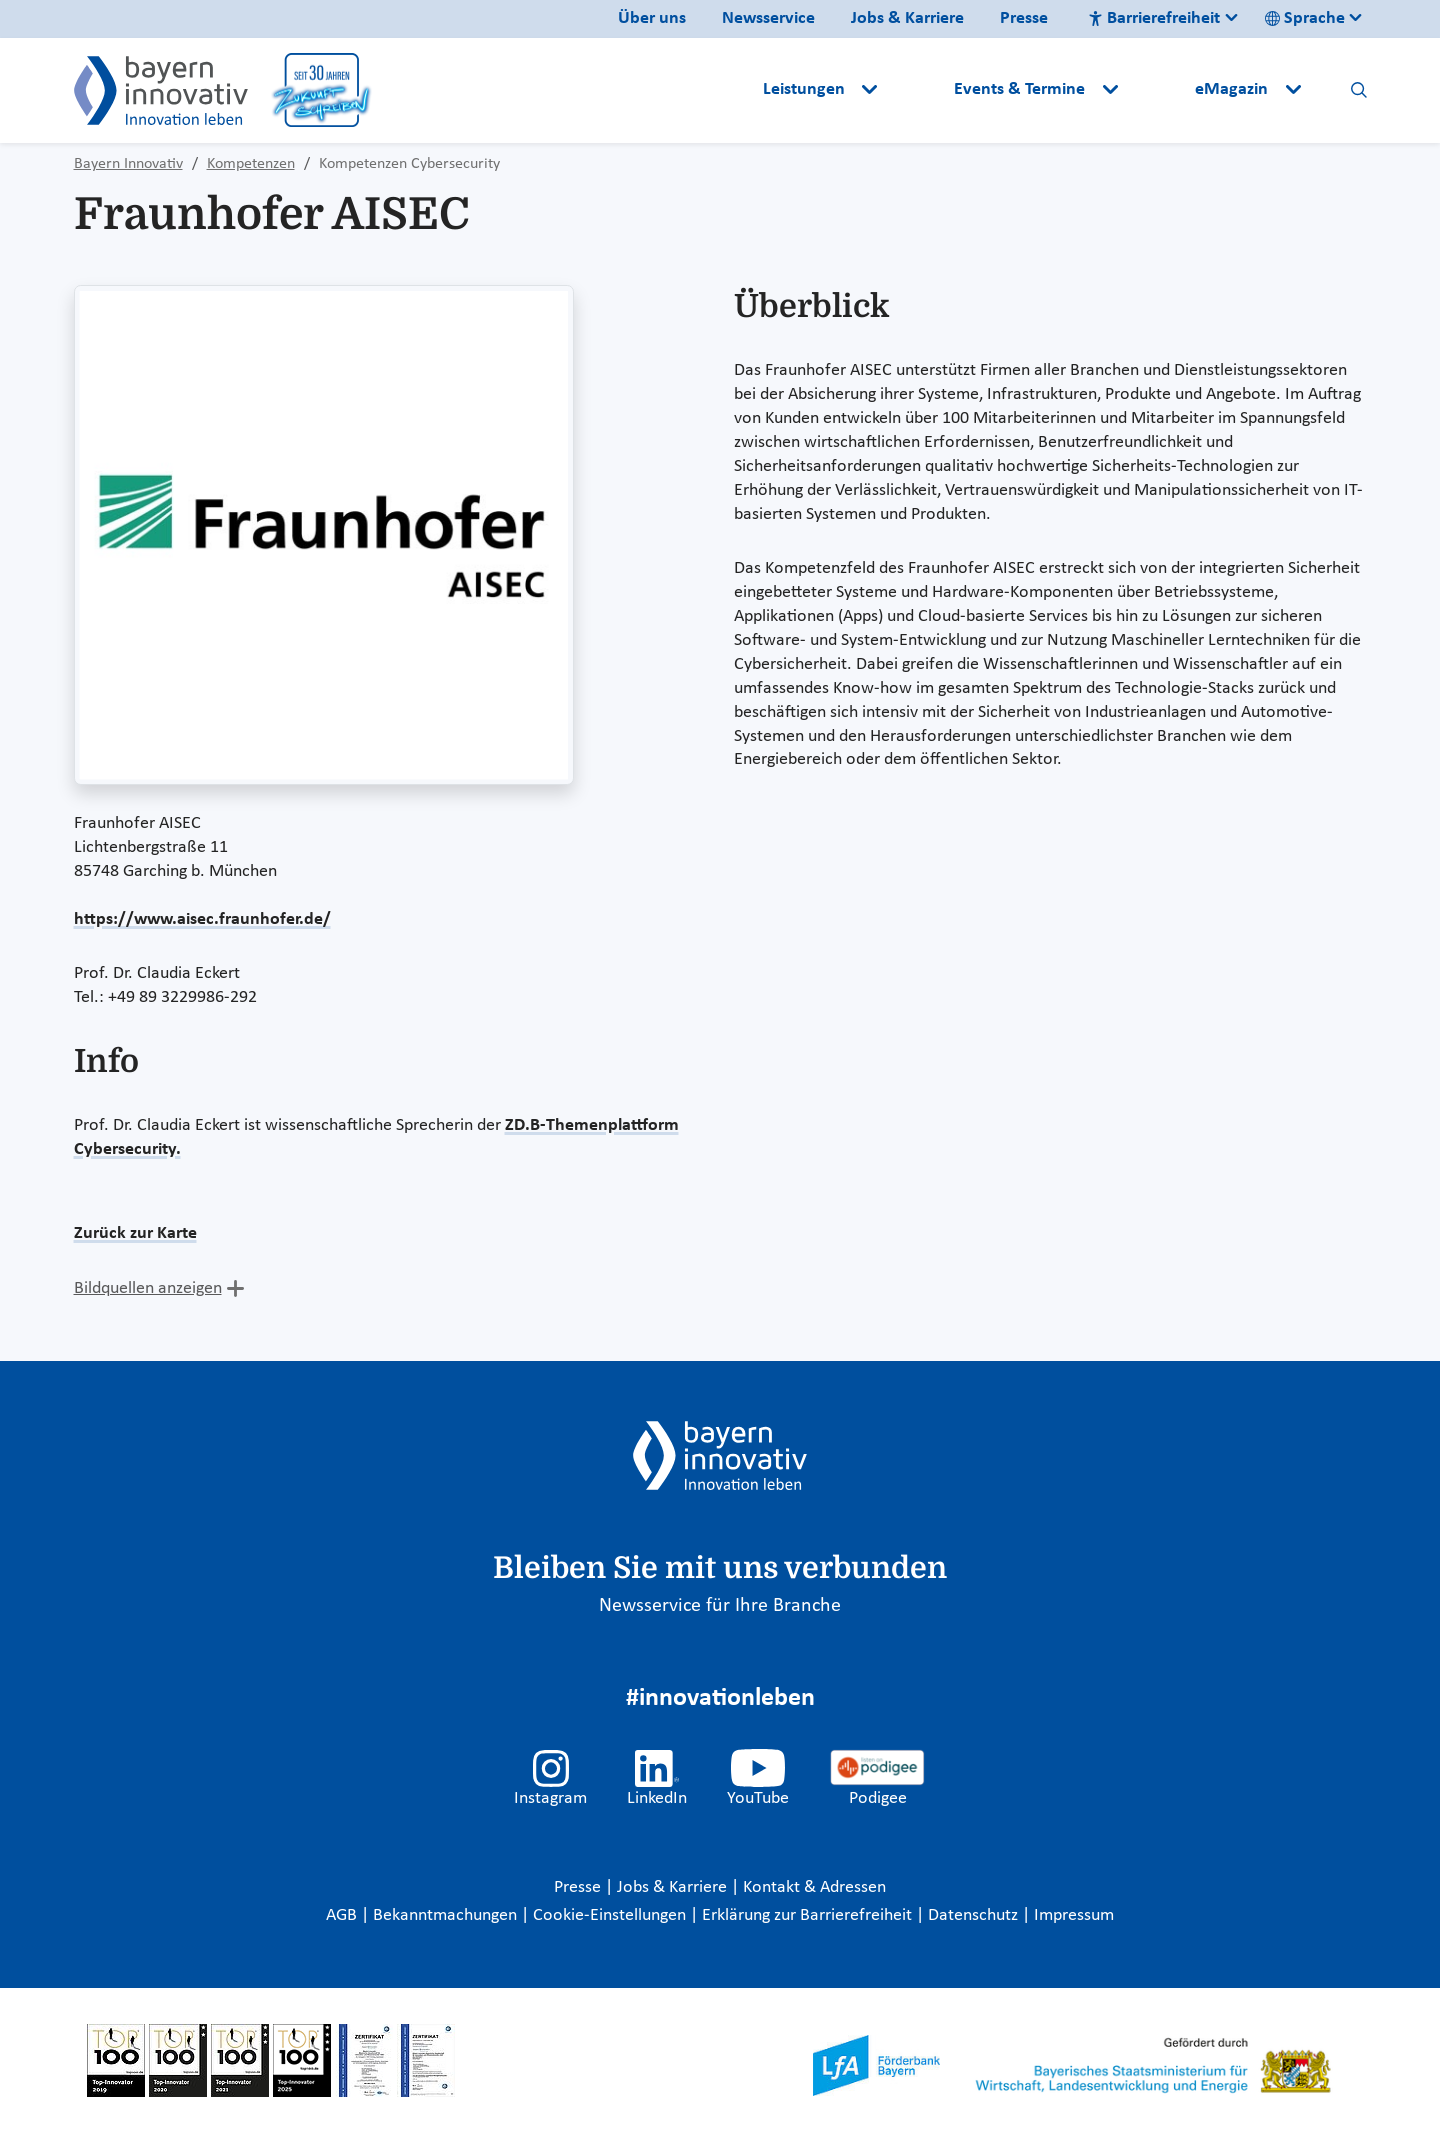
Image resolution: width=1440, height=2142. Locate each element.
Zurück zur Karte (135, 1233)
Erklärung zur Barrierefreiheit (809, 1915)
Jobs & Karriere (907, 18)
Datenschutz (975, 1915)
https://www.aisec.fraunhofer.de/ (202, 919)
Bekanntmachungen (447, 1915)
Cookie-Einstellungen (609, 1915)
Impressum (1074, 1915)
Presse (1024, 18)
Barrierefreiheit (1154, 18)
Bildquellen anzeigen (148, 1288)
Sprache (1305, 18)
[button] (918, 90)
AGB (343, 1915)
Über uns (652, 18)
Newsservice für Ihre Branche (720, 1606)
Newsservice (768, 18)
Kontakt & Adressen (814, 1887)
